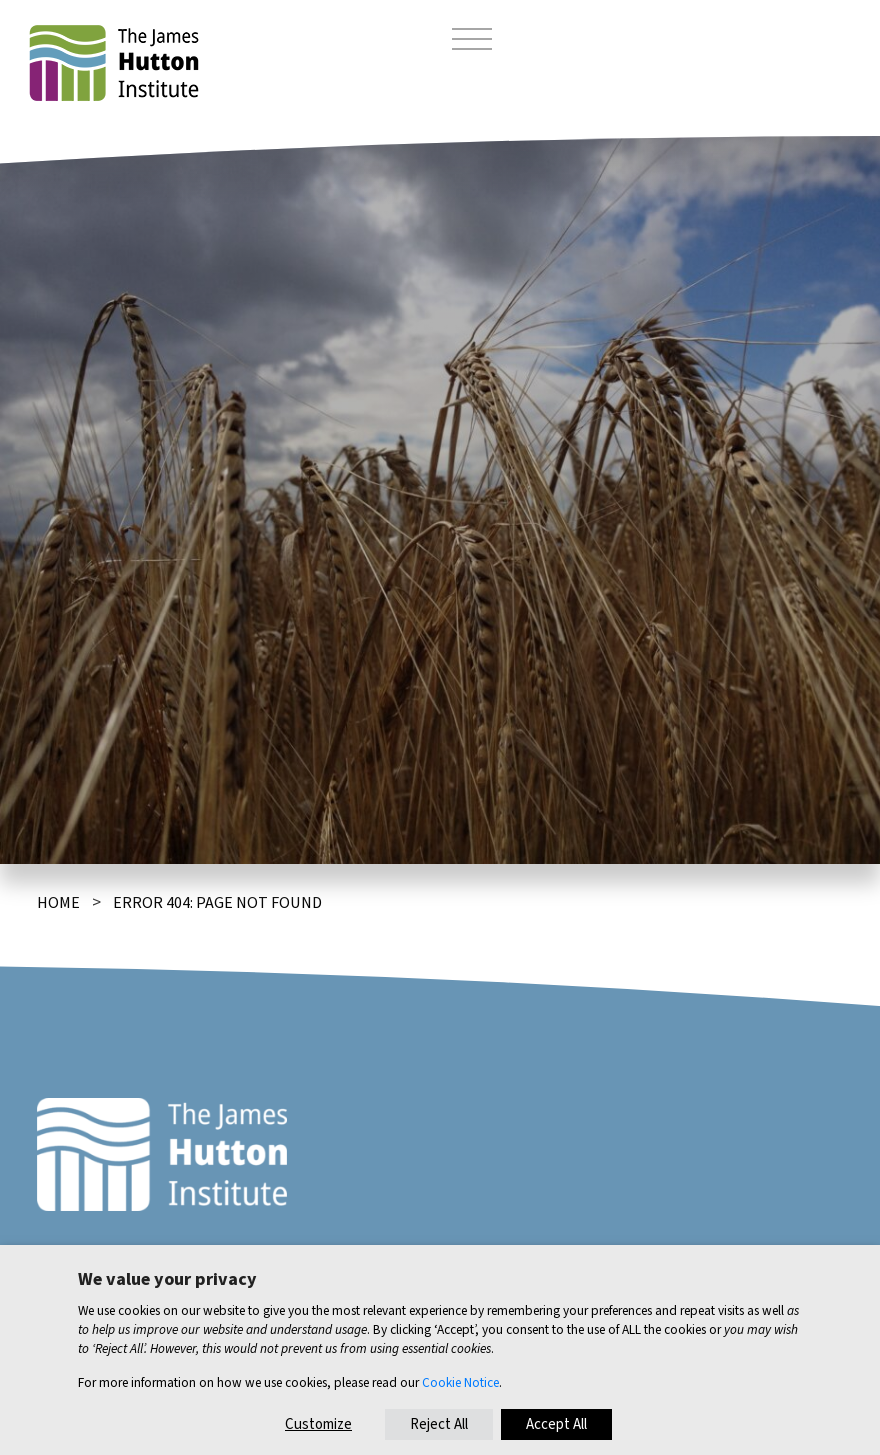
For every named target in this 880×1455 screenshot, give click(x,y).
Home (58, 903)
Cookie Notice (460, 1382)
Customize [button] (318, 1424)
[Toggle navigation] (472, 42)
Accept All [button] (556, 1424)
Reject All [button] (439, 1424)
